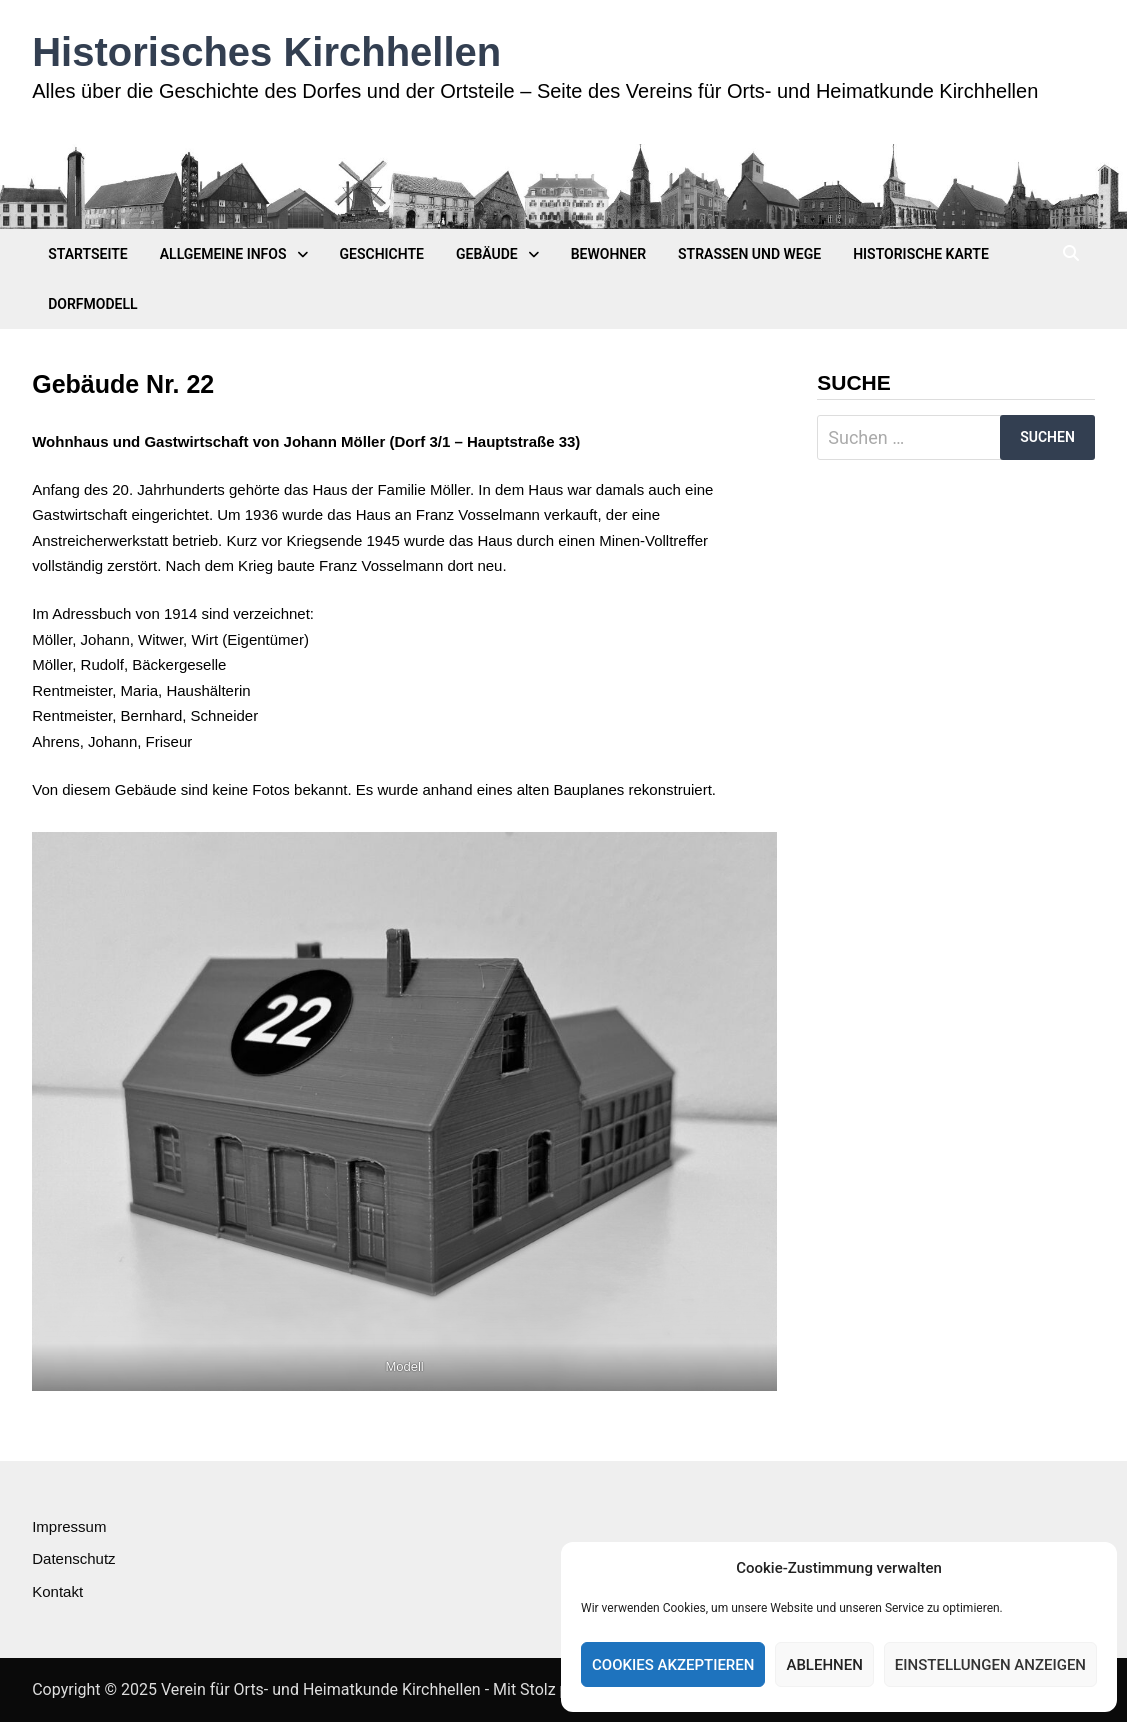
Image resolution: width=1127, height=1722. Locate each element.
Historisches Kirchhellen (266, 52)
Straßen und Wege (749, 254)
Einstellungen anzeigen (990, 1665)
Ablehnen (824, 1665)
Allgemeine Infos (223, 254)
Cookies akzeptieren (673, 1665)
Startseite (88, 254)
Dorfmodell (92, 304)
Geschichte (382, 254)
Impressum (69, 1526)
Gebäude (487, 254)
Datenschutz (73, 1558)
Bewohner (608, 254)
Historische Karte (921, 254)
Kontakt (57, 1591)
